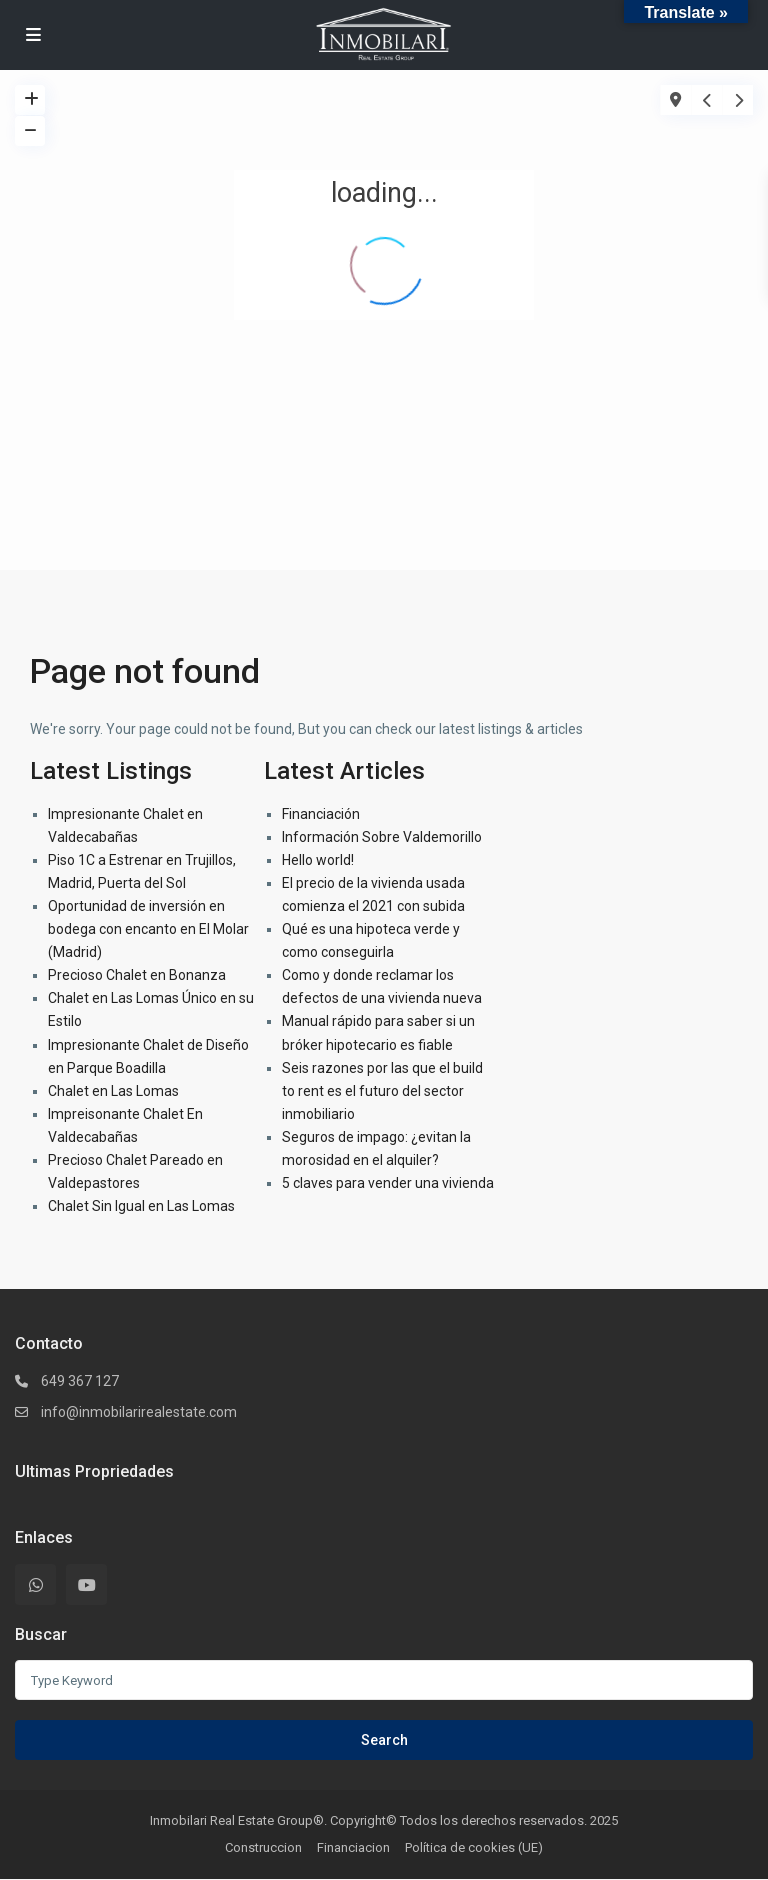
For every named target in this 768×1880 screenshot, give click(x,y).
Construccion (263, 1847)
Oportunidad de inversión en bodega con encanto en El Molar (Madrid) (148, 929)
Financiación (321, 814)
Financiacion (353, 1847)
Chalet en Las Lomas (113, 1091)
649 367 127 (80, 1381)
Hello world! (318, 860)
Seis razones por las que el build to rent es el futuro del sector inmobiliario (382, 1091)
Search (384, 1740)
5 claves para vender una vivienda (388, 1183)
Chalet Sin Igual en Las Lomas (141, 1206)
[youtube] (86, 1584)
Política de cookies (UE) (474, 1847)
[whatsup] (35, 1584)
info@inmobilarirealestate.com (139, 1412)
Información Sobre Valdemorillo (382, 837)
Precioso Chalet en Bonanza (137, 975)
